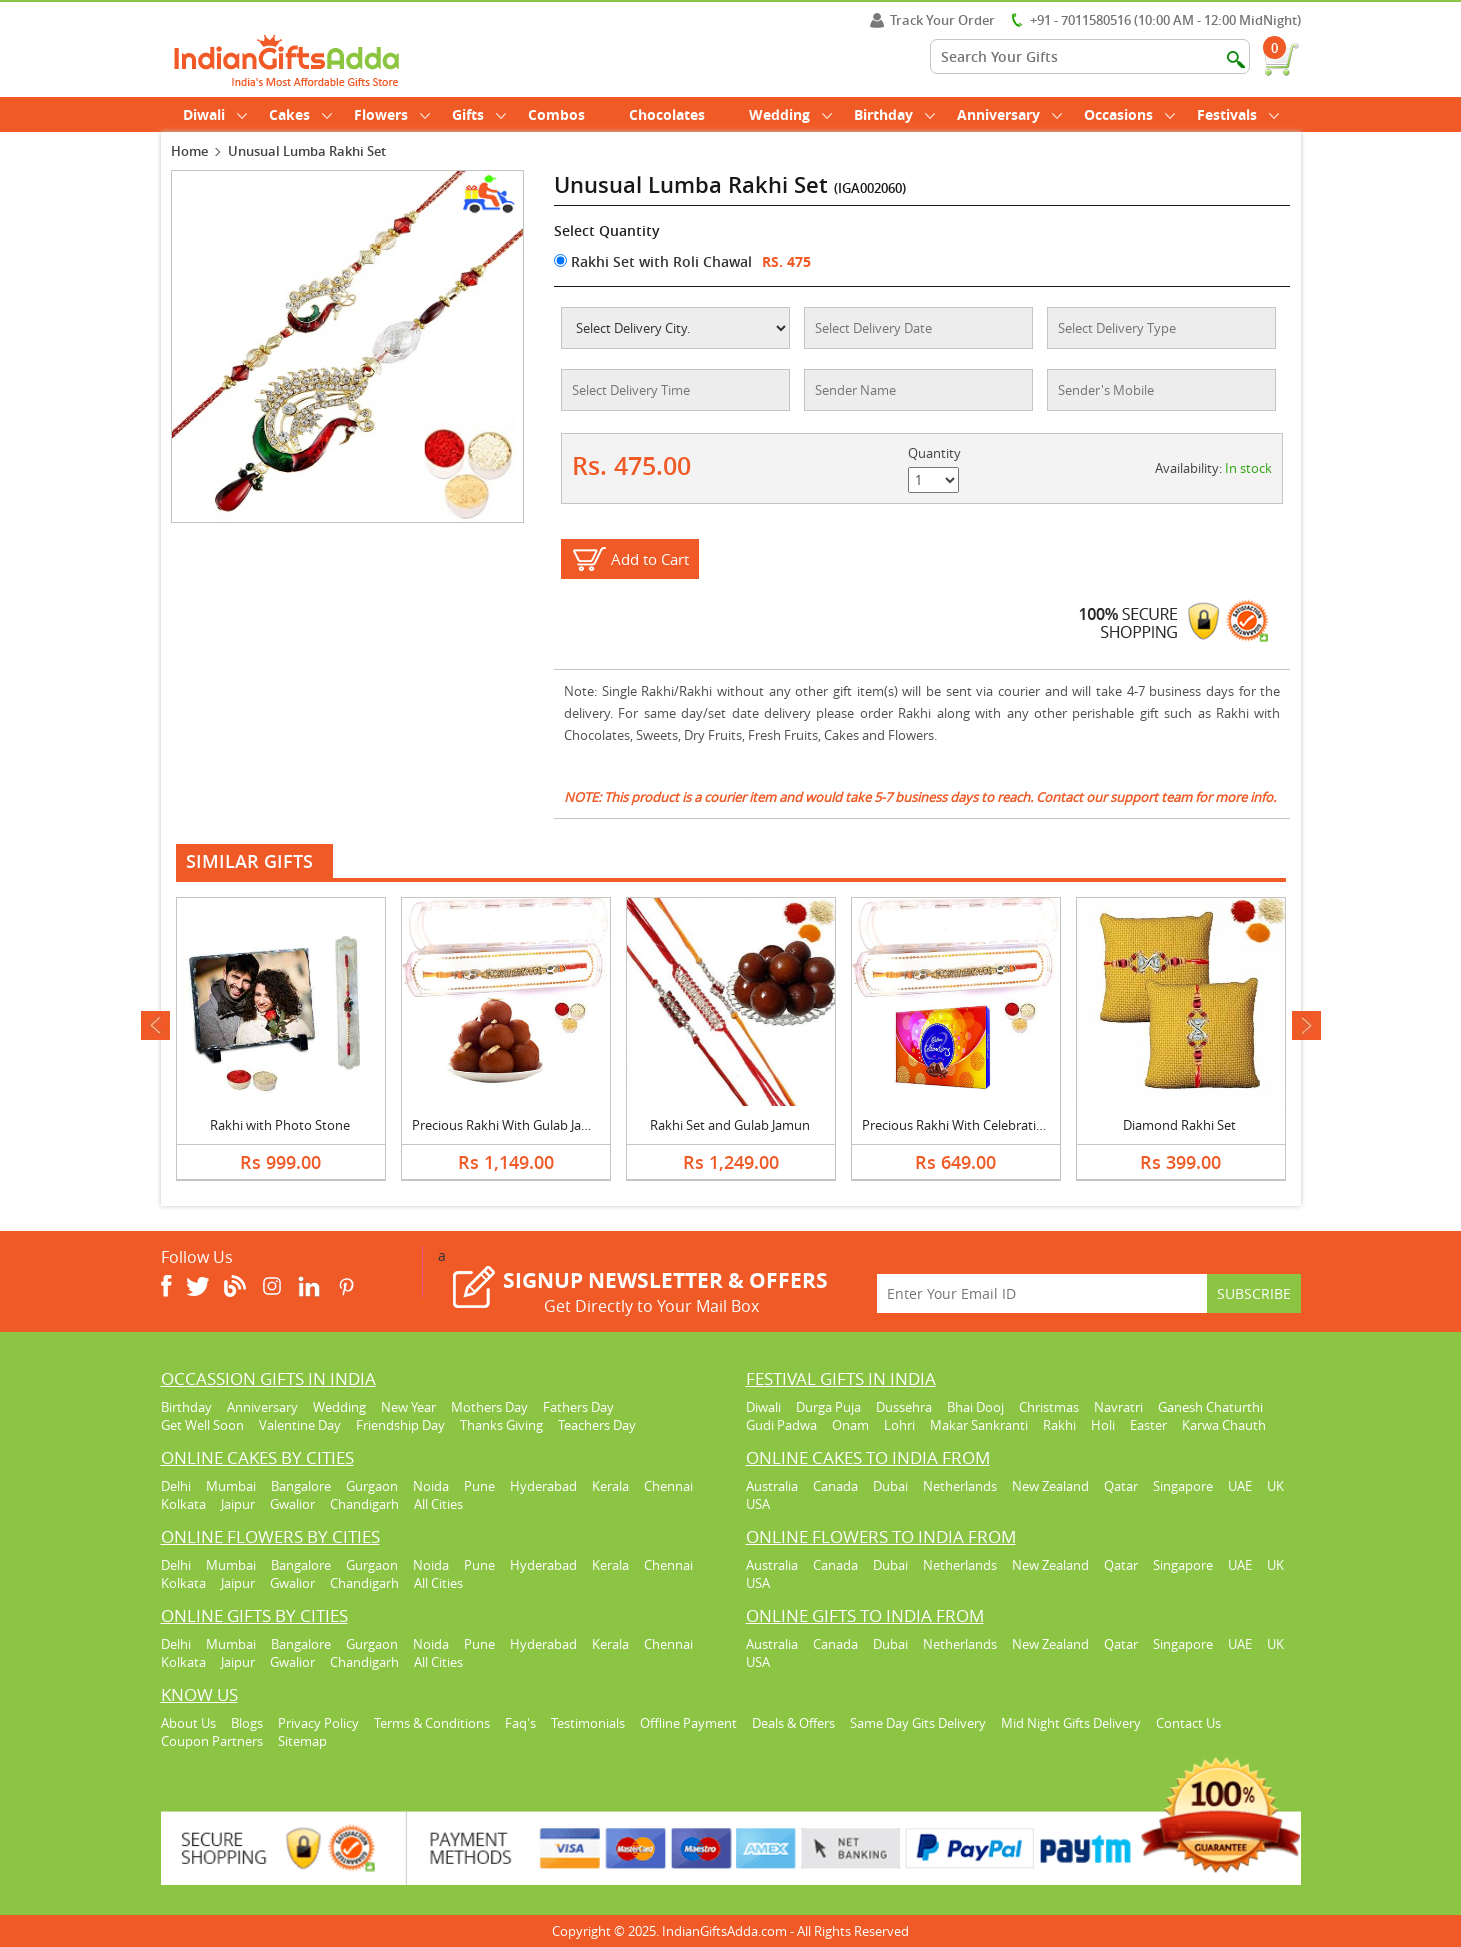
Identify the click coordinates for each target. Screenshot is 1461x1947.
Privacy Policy (318, 1723)
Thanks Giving (501, 1425)
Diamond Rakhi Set (1179, 1125)
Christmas (1049, 1407)
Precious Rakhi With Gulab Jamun (510, 1125)
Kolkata (183, 1504)
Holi (1103, 1425)
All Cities (438, 1504)
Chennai (668, 1486)
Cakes (300, 114)
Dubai (890, 1486)
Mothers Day (489, 1407)
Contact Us (1188, 1723)
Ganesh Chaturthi (1210, 1407)
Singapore (1183, 1486)
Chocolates (667, 114)
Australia (772, 1486)
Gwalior (292, 1504)
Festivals (1238, 114)
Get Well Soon (202, 1425)
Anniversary (1009, 114)
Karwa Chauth (1224, 1425)
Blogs (247, 1723)
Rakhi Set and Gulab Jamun (730, 1125)
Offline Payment (688, 1723)
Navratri (1118, 1407)
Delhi (176, 1486)
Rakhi (1059, 1425)
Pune (479, 1486)
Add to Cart (650, 559)
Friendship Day (400, 1425)
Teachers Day (597, 1425)
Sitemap (302, 1741)
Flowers (392, 114)
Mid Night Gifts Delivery (1071, 1723)
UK (1275, 1486)
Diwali (215, 114)
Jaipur (238, 1504)
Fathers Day (578, 1407)
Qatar (1121, 1486)
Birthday (894, 114)
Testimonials (588, 1723)
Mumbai (231, 1486)
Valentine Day (300, 1425)
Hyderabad (543, 1486)
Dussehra (904, 1407)
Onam (850, 1425)
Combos (556, 114)
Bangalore (301, 1486)
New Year (408, 1407)
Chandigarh (364, 1504)
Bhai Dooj (975, 1407)
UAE (1240, 1486)
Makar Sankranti (979, 1425)
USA (758, 1504)
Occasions (1129, 114)
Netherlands (960, 1486)
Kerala (610, 1486)
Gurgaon (372, 1486)
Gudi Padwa (781, 1425)
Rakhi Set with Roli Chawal (653, 261)
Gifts (479, 114)
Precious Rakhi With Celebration (957, 1125)
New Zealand (1050, 1486)
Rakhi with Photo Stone (280, 1125)
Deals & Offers (793, 1723)
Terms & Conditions (432, 1723)
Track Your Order (932, 20)
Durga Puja (828, 1407)
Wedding (790, 114)
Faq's (520, 1723)
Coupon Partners (212, 1741)
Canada (835, 1486)
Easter (1148, 1425)
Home (189, 151)
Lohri (899, 1425)
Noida (431, 1486)
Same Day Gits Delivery (918, 1723)
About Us (188, 1723)
